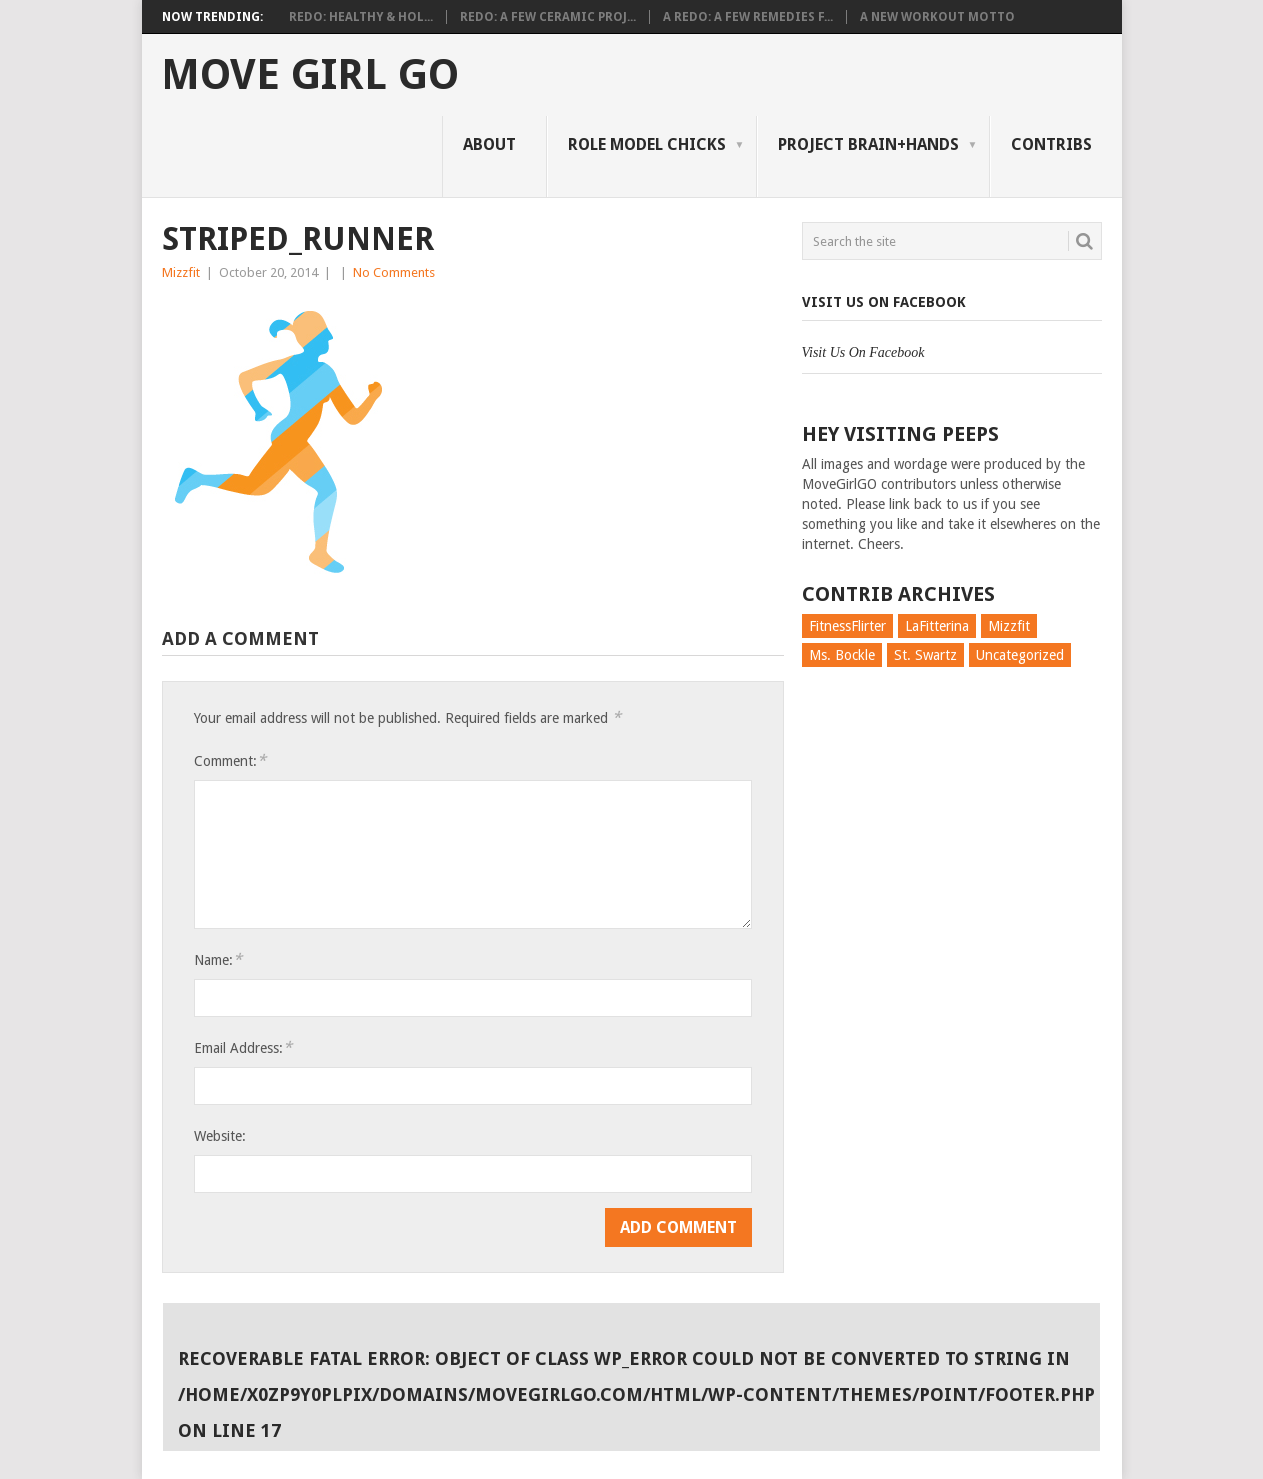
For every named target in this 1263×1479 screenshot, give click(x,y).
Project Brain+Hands (868, 144)
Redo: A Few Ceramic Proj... (548, 17)
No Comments (394, 272)
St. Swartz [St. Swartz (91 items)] (925, 655)
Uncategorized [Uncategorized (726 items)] (1020, 655)
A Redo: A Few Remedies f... (748, 17)
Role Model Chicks (647, 144)
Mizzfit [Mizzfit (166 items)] (1009, 626)
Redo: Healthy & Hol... (361, 17)
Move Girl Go (310, 75)
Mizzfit (181, 272)
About (489, 144)
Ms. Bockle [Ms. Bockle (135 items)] (842, 655)
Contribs (1051, 144)
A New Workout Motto (937, 17)
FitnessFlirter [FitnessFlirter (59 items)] (847, 626)
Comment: (230, 760)
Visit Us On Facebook (884, 302)
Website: (220, 1136)
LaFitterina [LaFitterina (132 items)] (937, 626)
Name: (218, 959)
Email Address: (243, 1047)
